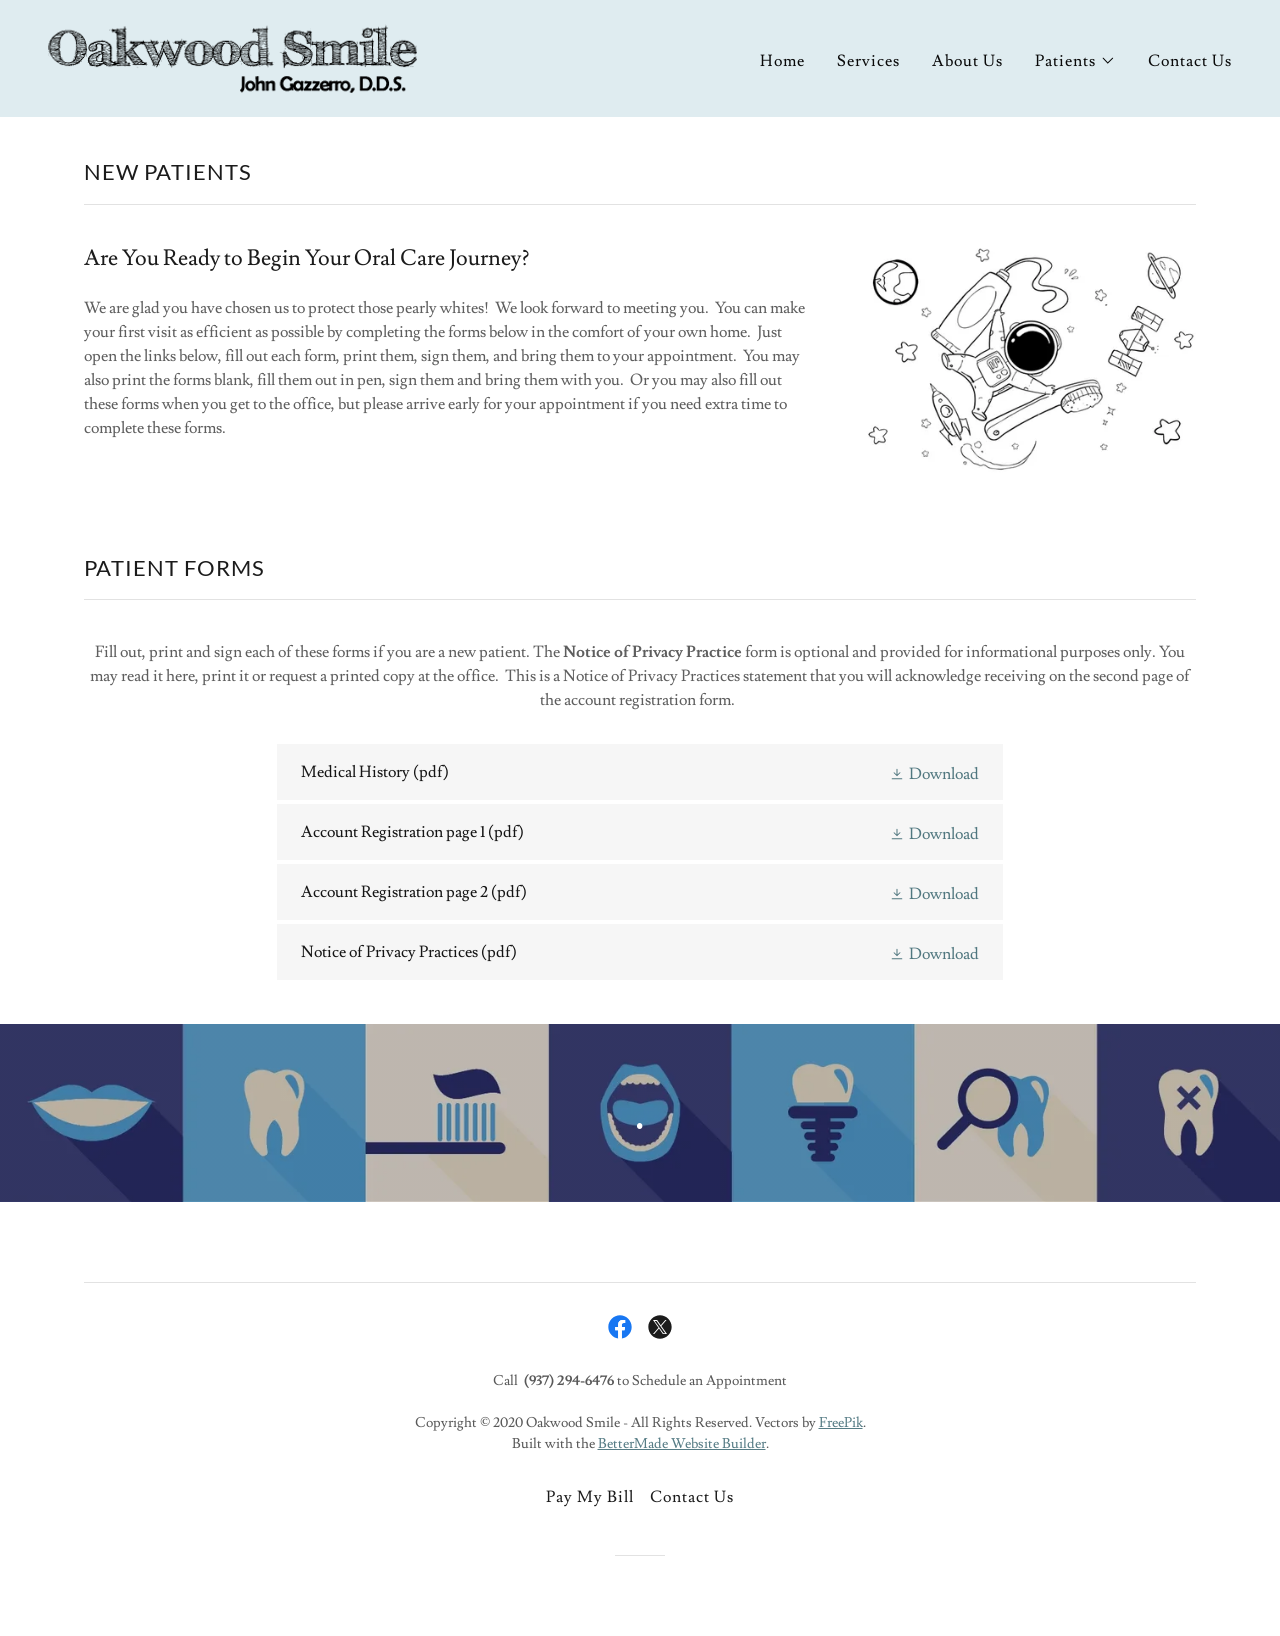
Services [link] (868, 61)
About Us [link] (967, 61)
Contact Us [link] (1190, 61)
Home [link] (782, 61)
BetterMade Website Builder (682, 1444)
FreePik (841, 1423)
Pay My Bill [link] (590, 1497)
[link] (232, 55)
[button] (1075, 61)
